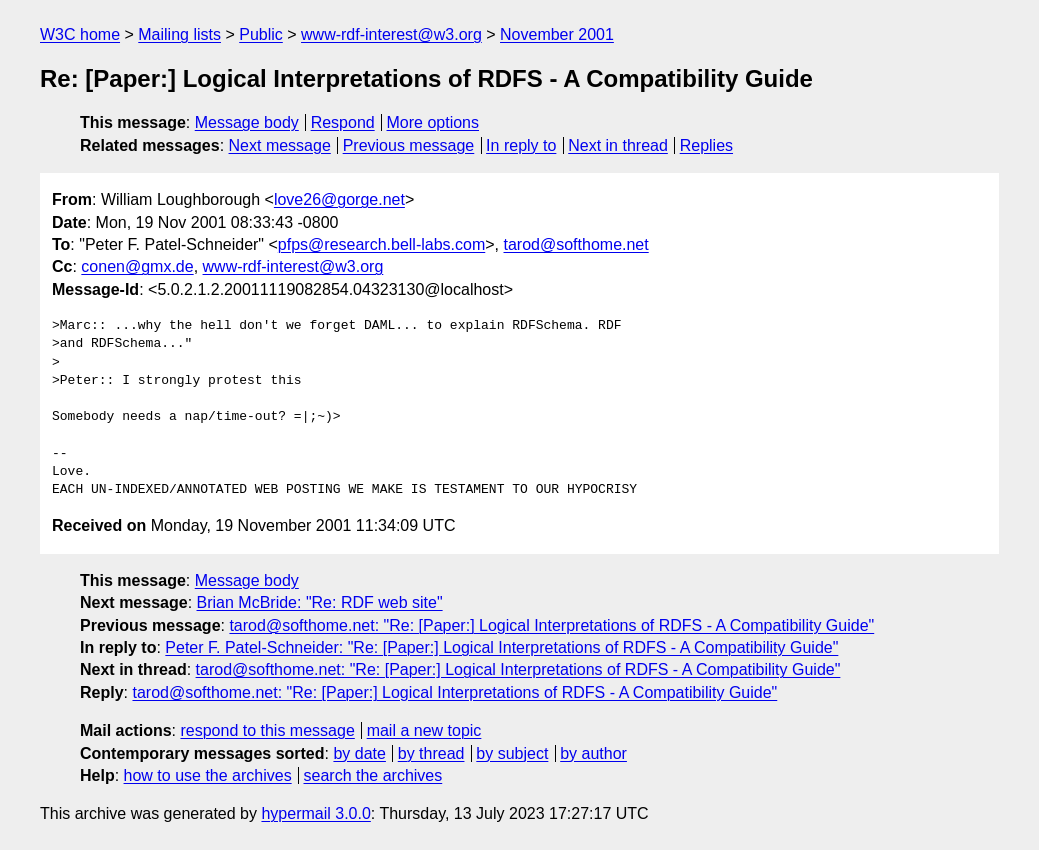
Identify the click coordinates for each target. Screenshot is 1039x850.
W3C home (80, 34)
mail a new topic (424, 730)
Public (261, 34)
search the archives (373, 775)
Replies (706, 145)
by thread (431, 753)
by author (593, 753)
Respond (343, 122)
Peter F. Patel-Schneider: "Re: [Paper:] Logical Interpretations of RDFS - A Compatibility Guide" (501, 647)
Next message (280, 145)
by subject (512, 753)
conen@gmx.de (137, 266)
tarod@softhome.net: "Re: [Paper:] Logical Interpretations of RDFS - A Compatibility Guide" (551, 625)
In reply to (521, 145)
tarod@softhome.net (576, 244)
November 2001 (557, 34)
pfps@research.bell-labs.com (381, 244)
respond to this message (267, 730)
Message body (247, 122)
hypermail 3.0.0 (315, 813)
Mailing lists (179, 34)
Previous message (409, 145)
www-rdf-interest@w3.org (391, 34)
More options (433, 122)
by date (359, 753)
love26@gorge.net (339, 199)
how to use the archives (208, 775)
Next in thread (618, 145)
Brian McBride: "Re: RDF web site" (320, 602)
